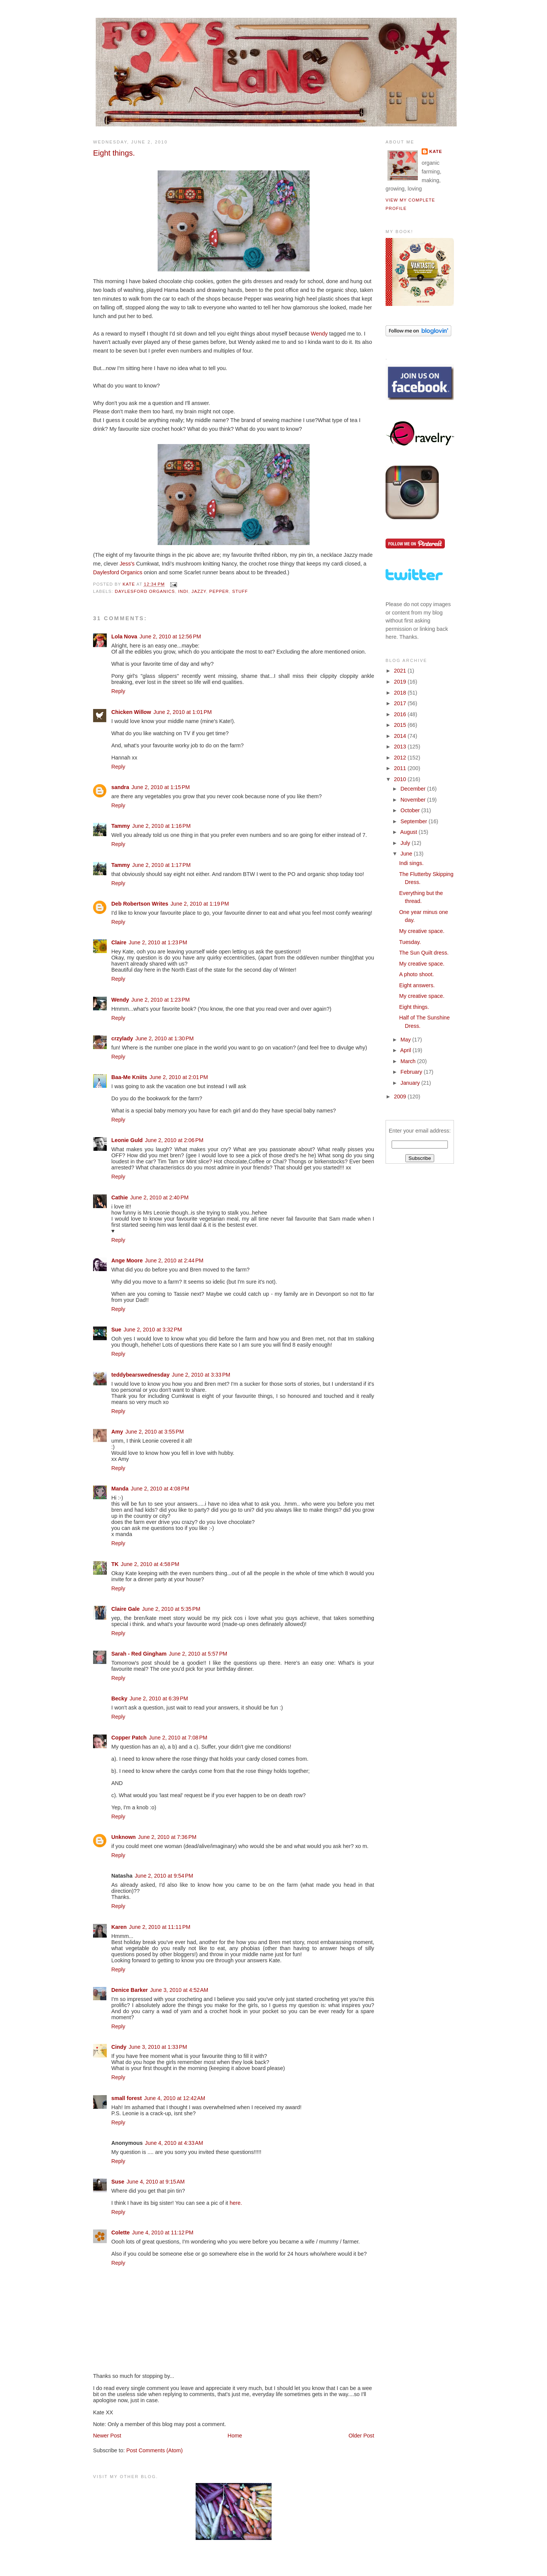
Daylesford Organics (145, 591)
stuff (240, 591)
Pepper (219, 591)
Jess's (127, 564)
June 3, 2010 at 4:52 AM (179, 1990)
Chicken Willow (131, 712)
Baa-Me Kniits (129, 1077)
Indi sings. (411, 863)
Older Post (361, 2436)
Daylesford (106, 572)
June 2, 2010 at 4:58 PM (150, 1564)
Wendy (320, 334)
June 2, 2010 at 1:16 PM (161, 826)
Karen (119, 1927)
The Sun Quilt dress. (424, 953)
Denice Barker (129, 1990)
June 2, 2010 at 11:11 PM (160, 1927)
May (406, 1040)
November (413, 800)
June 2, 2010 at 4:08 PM (160, 1489)
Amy (117, 1432)
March (408, 1061)
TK (115, 1564)
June (407, 854)
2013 (401, 747)
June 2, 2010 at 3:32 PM (152, 1330)
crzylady (122, 1038)
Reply (118, 691)
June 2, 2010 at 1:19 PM (200, 904)
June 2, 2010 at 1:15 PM (160, 787)
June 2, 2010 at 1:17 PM (161, 865)
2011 (401, 768)
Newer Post (107, 2436)
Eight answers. (417, 985)
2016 (401, 714)
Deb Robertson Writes (139, 904)
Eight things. (414, 1007)
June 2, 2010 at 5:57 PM (198, 1654)
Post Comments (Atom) (154, 2450)
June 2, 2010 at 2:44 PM (174, 1260)
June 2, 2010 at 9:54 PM (164, 1876)
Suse (117, 2182)
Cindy (118, 2047)
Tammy (120, 826)
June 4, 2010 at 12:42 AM (174, 2098)
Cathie (119, 1197)
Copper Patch (129, 1738)
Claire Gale (125, 1609)
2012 (401, 758)
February (412, 1072)
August (409, 832)
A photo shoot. (416, 974)
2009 (401, 1096)
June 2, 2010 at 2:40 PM (159, 1197)
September (414, 821)
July (405, 843)
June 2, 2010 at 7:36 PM (167, 1837)
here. (236, 2203)
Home (235, 2436)
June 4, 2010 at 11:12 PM (162, 2232)
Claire (118, 942)
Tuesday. (410, 942)
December (413, 789)
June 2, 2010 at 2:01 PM (179, 1077)
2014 (401, 736)
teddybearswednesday (140, 1375)
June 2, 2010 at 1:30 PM (164, 1038)
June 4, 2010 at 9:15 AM (155, 2182)
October (410, 810)
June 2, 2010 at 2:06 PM (174, 1140)
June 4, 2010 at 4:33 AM (174, 2143)
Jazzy (198, 591)
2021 (401, 671)
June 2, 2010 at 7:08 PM (178, 1738)
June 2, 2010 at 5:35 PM (171, 1609)
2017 (401, 703)
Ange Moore (127, 1260)
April (406, 1050)
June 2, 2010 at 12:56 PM (170, 636)
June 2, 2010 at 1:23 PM (158, 942)
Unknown (123, 1837)
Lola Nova (124, 636)
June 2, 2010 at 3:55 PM (154, 1432)
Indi (183, 591)
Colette (120, 2232)
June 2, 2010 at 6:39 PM (159, 1698)
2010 (401, 779)
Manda (119, 1489)
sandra (120, 787)
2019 (401, 682)
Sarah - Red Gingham (138, 1654)
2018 (401, 693)
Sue (116, 1330)
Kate (435, 151)
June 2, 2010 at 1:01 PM (182, 712)
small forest (126, 2098)
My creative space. (421, 931)
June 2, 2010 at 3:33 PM (201, 1375)
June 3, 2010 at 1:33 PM (158, 2047)
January (410, 1083)
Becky (119, 1698)
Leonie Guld (127, 1140)
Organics (130, 572)
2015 (401, 725)
